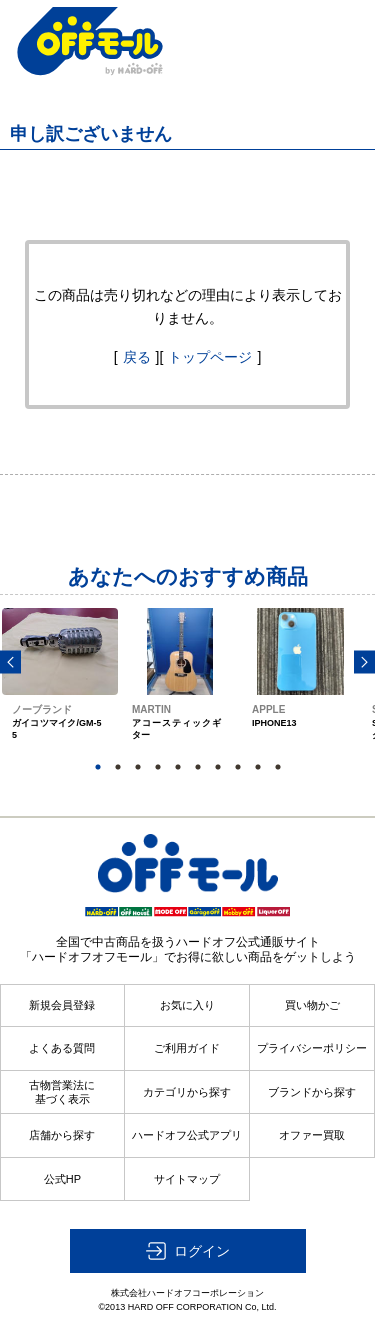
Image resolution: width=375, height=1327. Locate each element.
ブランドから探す (312, 1092)
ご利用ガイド (187, 1048)
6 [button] (198, 767)
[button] (188, 1251)
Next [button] (364, 662)
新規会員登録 (62, 1005)
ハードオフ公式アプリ (187, 1135)
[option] (60, 692)
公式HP (62, 1179)
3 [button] (138, 767)
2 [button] (118, 767)
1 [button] (98, 767)
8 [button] (238, 767)
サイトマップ (187, 1179)
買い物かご (312, 1005)
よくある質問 (62, 1048)
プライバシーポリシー (312, 1048)
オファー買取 (312, 1135)
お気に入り (187, 1005)
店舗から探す (62, 1135)
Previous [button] (10, 662)
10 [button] (278, 767)
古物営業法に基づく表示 (62, 1092)
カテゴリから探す (187, 1092)
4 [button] (158, 767)
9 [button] (258, 767)
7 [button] (218, 767)
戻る (137, 357)
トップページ (210, 357)
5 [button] (178, 767)
